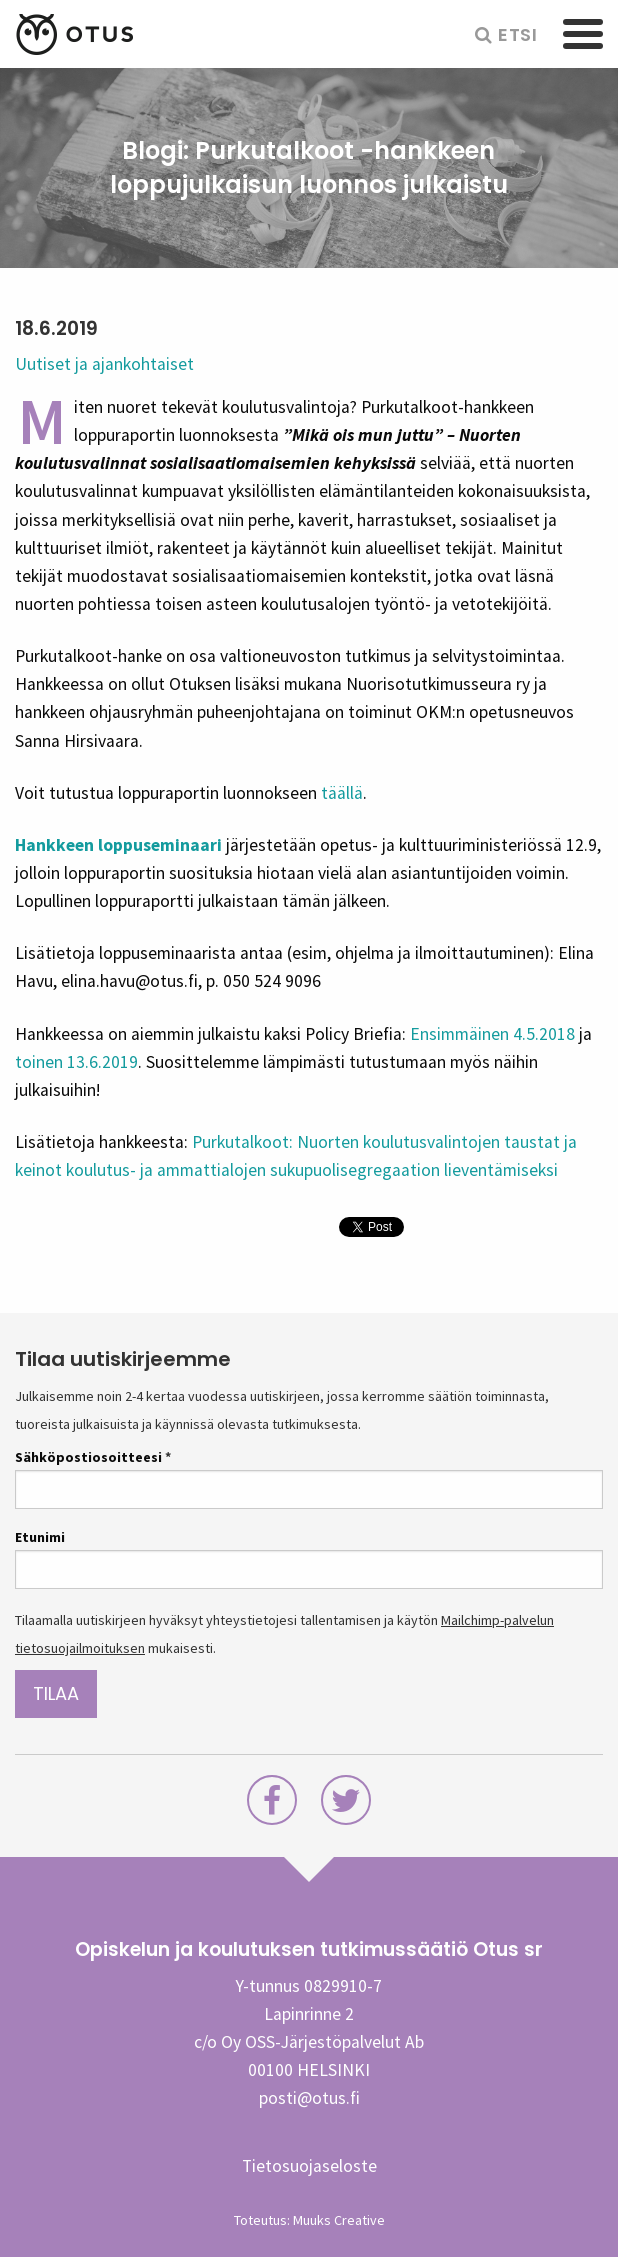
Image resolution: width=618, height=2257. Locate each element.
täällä (342, 793)
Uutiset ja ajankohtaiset (104, 364)
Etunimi (40, 1537)
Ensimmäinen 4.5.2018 (492, 1034)
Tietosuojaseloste (309, 2166)
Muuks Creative (339, 2220)
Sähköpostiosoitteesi (93, 1457)
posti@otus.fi (309, 2098)
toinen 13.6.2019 (76, 1062)
